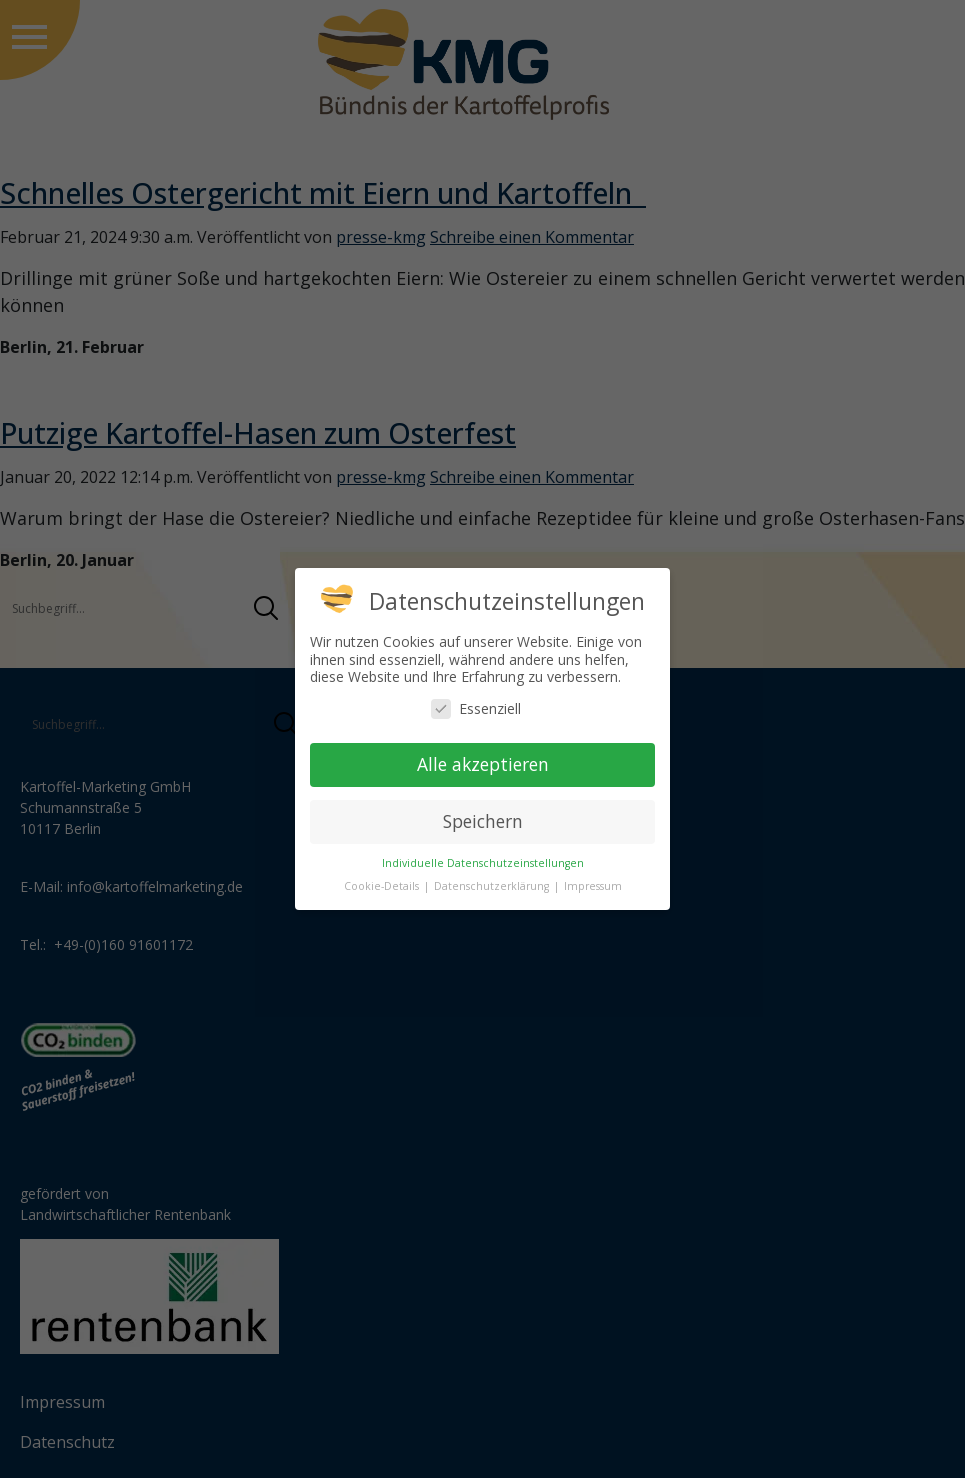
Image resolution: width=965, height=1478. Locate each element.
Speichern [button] (483, 821)
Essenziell (476, 708)
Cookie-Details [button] (383, 886)
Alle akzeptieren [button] (483, 764)
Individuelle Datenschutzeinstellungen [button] (483, 863)
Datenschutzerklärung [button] (493, 886)
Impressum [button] (593, 886)
